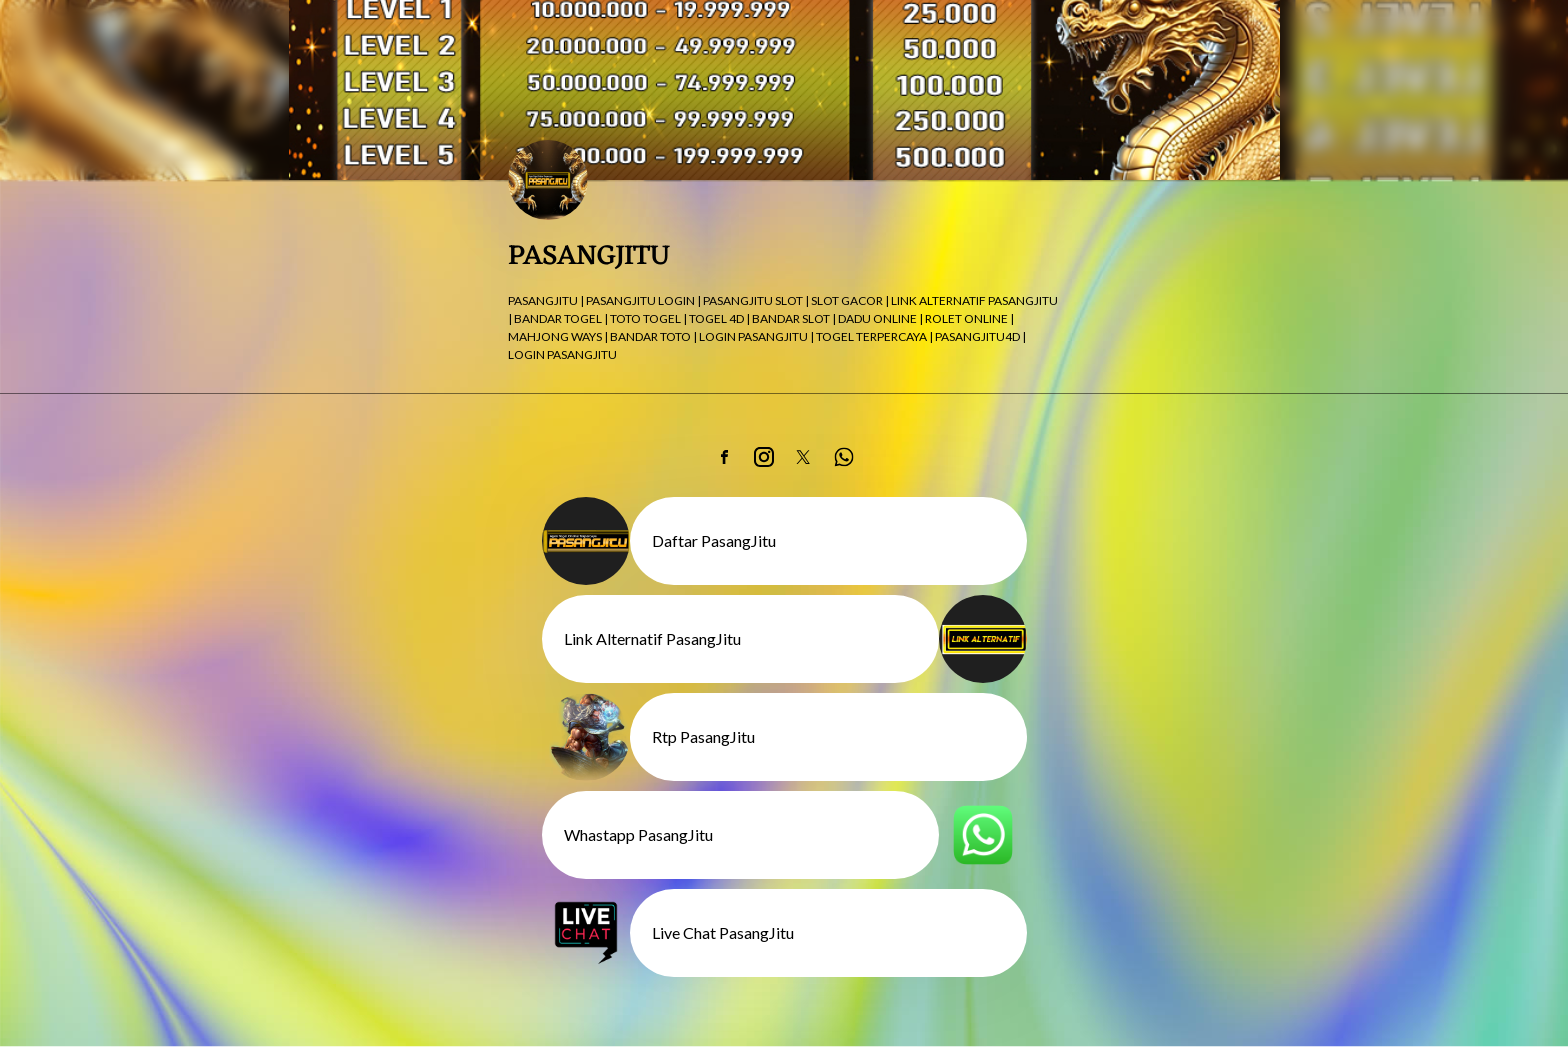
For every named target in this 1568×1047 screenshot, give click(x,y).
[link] (724, 457)
